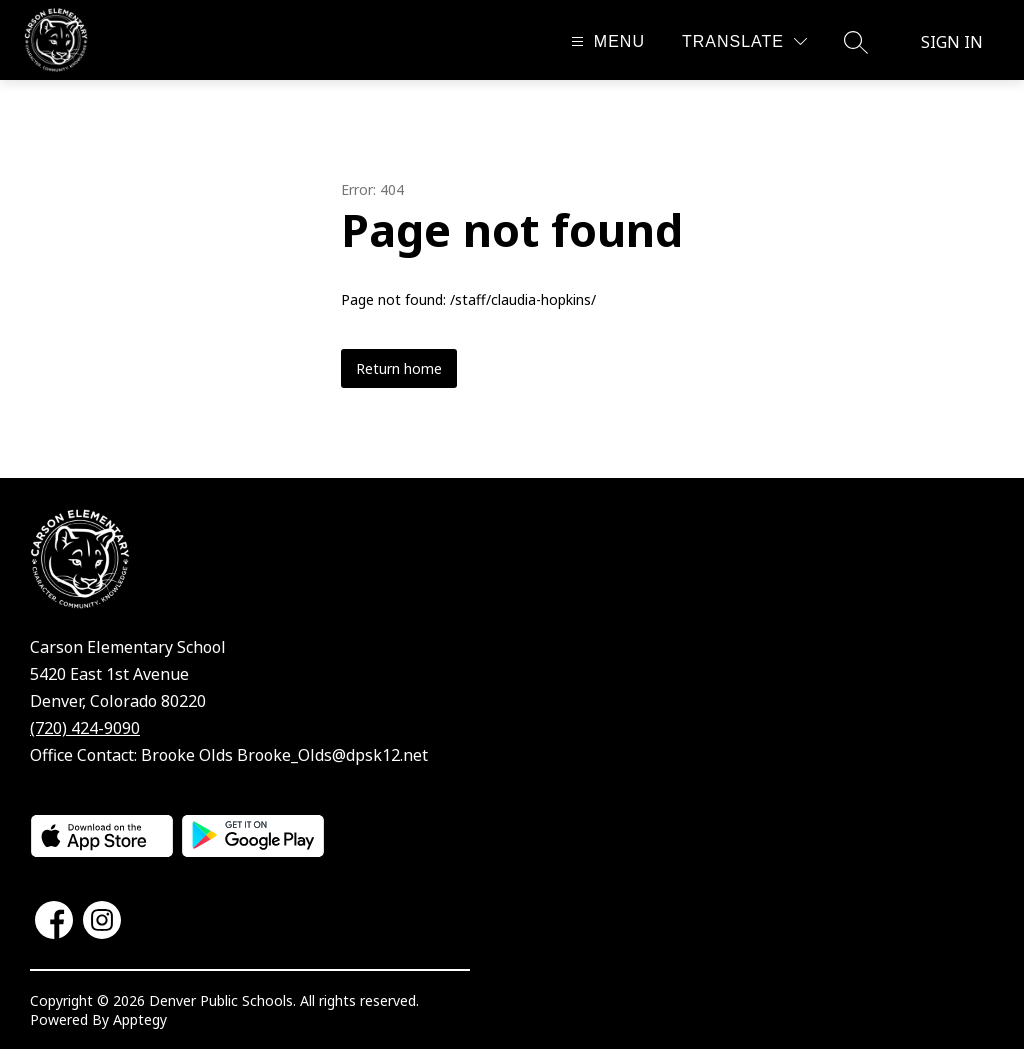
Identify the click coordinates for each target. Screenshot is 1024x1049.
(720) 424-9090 (85, 728)
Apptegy (140, 1019)
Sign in (952, 42)
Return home (399, 368)
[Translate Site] (744, 41)
